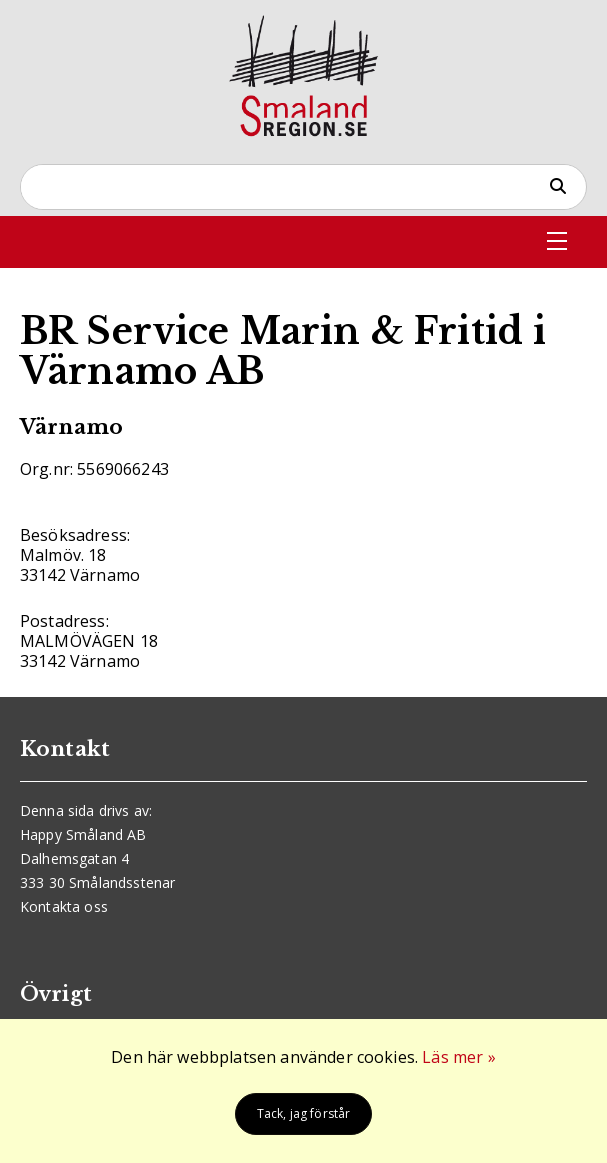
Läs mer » (458, 1057)
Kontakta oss (64, 906)
